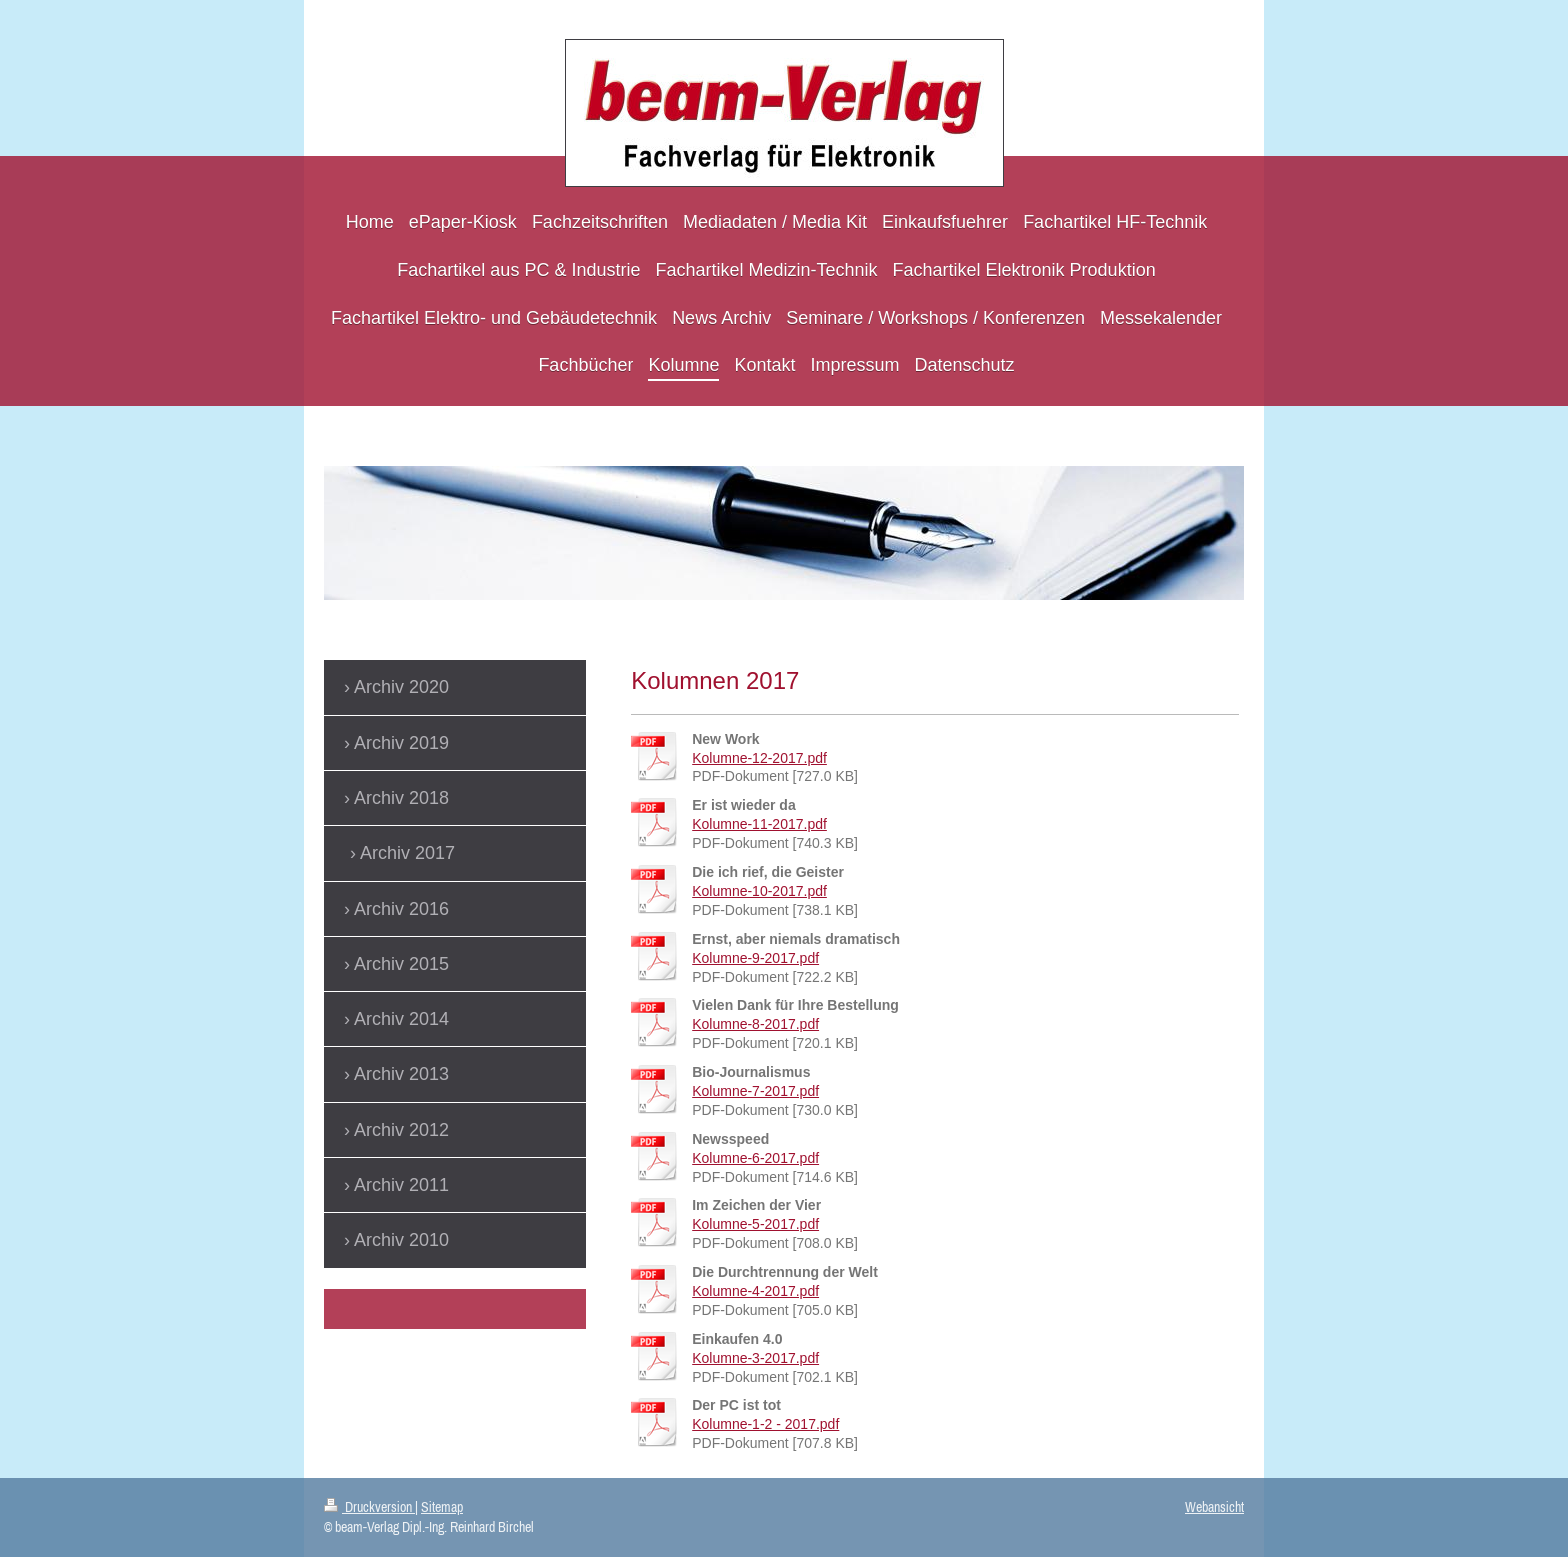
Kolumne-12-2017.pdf (759, 758)
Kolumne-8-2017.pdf (755, 1024)
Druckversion (369, 1507)
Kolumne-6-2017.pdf (755, 1158)
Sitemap (442, 1507)
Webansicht (1214, 1507)
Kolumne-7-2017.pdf (755, 1091)
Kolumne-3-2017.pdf (755, 1358)
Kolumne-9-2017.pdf (755, 958)
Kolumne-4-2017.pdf (755, 1291)
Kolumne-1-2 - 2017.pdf (765, 1424)
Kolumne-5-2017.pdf (755, 1224)
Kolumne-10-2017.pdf (759, 891)
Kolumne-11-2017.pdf (759, 824)
